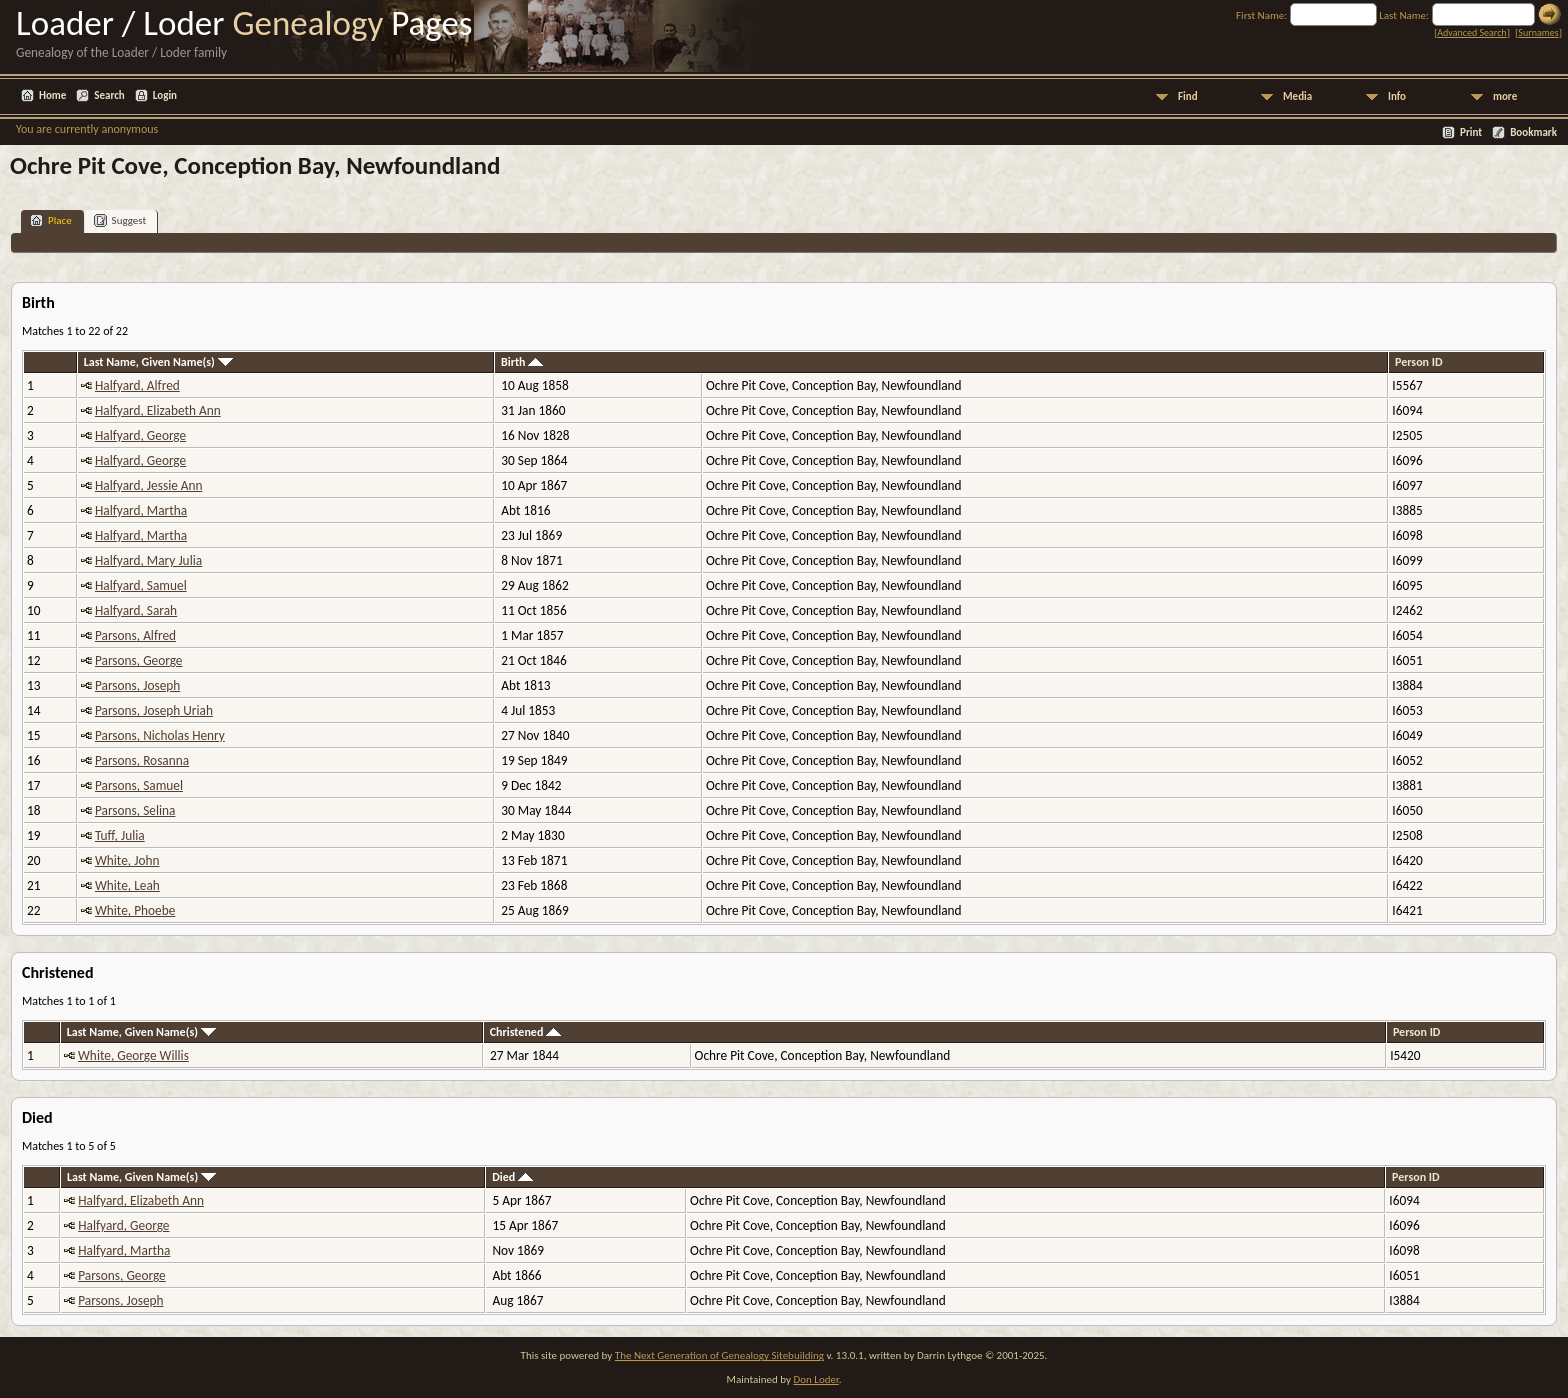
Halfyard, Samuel (141, 585)
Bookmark (1533, 132)
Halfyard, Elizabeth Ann (158, 410)
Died (512, 1177)
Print (1471, 132)
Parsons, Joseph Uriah (154, 710)
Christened (525, 1032)
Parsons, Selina (135, 810)
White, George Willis (133, 1055)
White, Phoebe (135, 910)
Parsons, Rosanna (142, 760)
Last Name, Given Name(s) (158, 362)
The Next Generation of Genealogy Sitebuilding (719, 1355)
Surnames (1538, 32)
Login (165, 95)
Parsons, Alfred (135, 635)
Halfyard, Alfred (137, 385)
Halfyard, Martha (141, 510)
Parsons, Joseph (137, 685)
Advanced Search (1471, 32)
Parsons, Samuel (139, 785)
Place (51, 220)
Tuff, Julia (120, 835)
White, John (127, 860)
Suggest (120, 220)
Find (1188, 96)
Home (52, 95)
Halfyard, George (140, 435)
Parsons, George (139, 660)
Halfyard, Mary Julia (148, 560)
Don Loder (815, 1379)
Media (1297, 96)
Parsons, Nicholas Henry (160, 735)
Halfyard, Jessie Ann (149, 485)
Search (109, 95)
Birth (522, 362)
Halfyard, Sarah (136, 610)
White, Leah (127, 885)
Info (1397, 96)
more (1505, 96)
